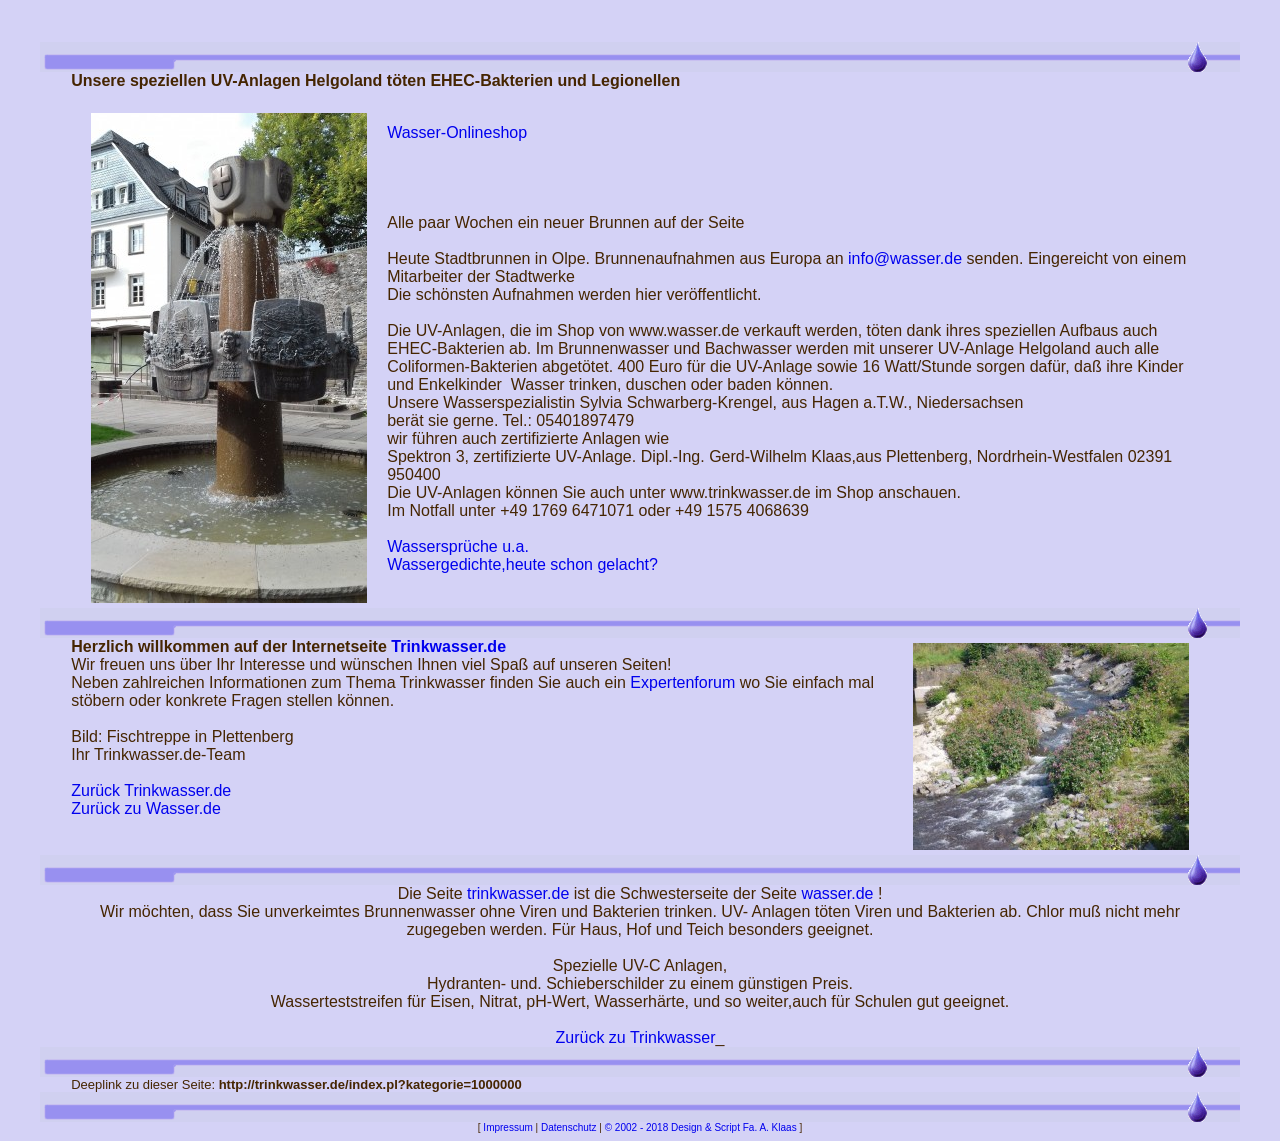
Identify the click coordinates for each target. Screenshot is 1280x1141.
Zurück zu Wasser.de (146, 808)
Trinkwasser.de (448, 646)
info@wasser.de (905, 258)
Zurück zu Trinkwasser (636, 1037)
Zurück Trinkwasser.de (151, 790)
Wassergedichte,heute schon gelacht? (522, 564)
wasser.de (837, 893)
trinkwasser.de (518, 893)
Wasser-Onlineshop (457, 132)
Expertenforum (682, 682)
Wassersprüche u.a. (458, 546)
